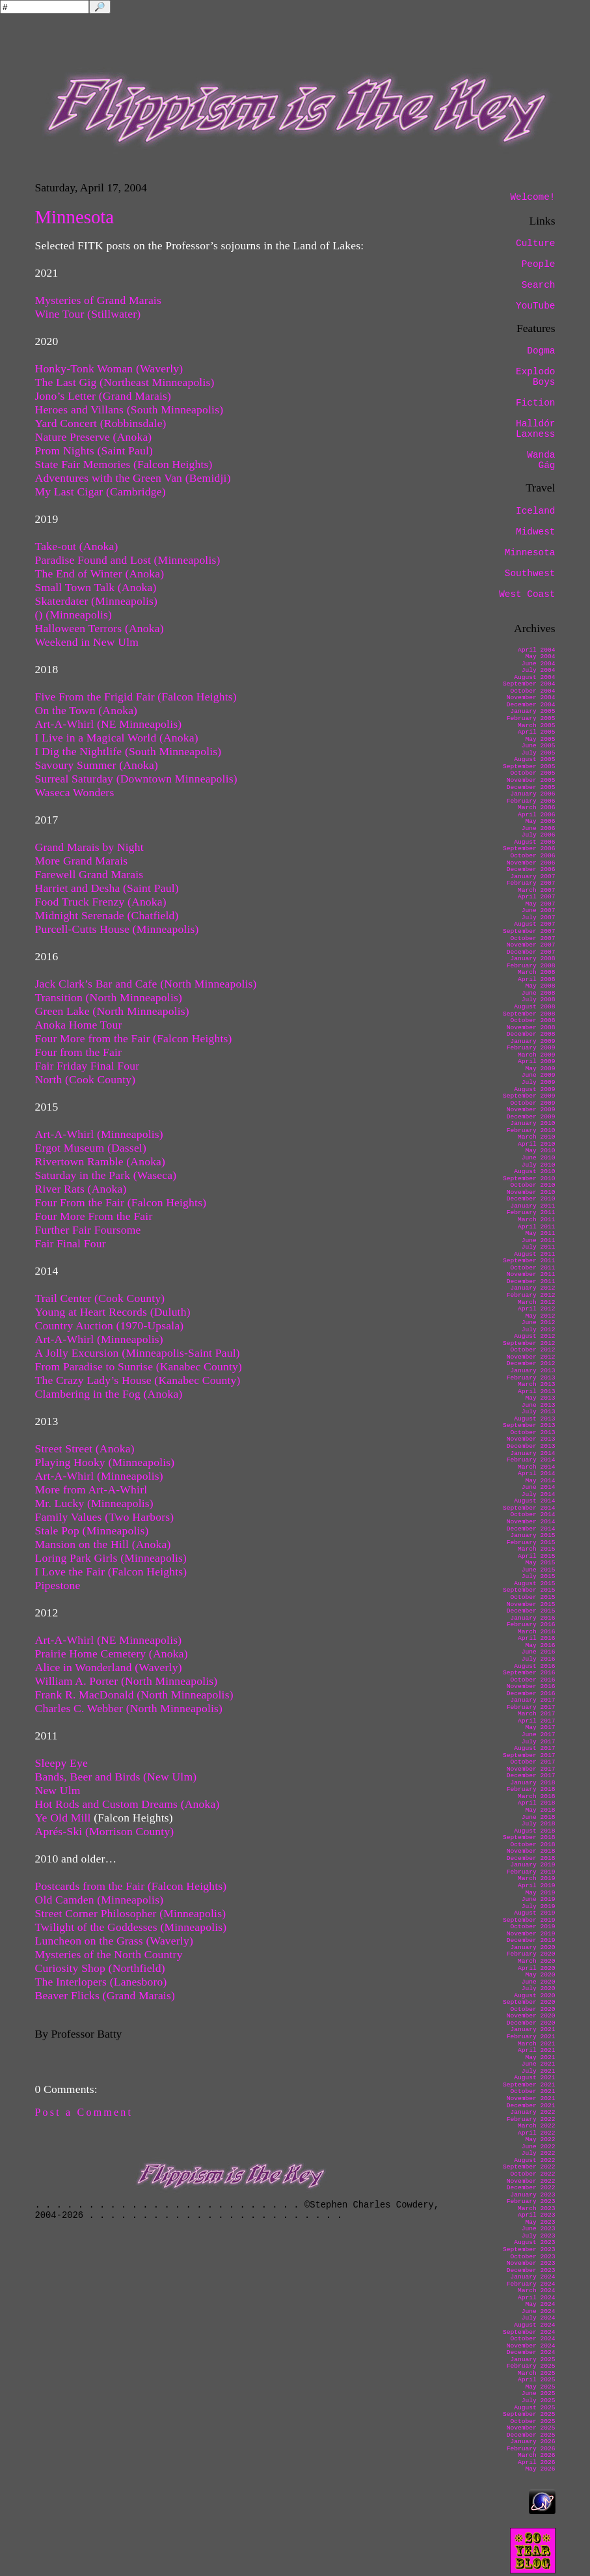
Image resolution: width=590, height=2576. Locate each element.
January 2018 (532, 1782)
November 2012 (531, 1357)
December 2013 (531, 1446)
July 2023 (539, 2235)
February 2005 (531, 718)
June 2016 (539, 1651)
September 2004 (529, 683)
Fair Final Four (70, 1243)
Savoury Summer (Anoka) (97, 764)
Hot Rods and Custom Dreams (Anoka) (127, 1803)
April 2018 (537, 1803)
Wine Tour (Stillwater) (88, 313)
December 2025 (531, 2435)
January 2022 (532, 2112)
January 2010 (532, 1123)
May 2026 (540, 2468)
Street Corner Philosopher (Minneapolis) (130, 1913)
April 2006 (537, 814)
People (539, 264)
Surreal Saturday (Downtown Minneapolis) (136, 778)
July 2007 (539, 917)
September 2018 (529, 1837)
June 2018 (539, 1817)
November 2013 (531, 1439)
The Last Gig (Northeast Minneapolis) (125, 382)
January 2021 (532, 2029)
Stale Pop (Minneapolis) (92, 1530)
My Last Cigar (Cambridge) (100, 491)
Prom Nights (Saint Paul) (94, 450)
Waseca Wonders (74, 792)
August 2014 (534, 1500)
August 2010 (534, 1171)
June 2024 (539, 2311)
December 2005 (531, 787)
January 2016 (532, 1618)
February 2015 (531, 1542)
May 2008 (540, 986)
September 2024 (529, 2332)
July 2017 (539, 1741)
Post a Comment (84, 2112)
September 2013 (529, 1425)
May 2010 (540, 1150)
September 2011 (529, 1260)
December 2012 (531, 1363)
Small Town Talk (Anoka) (96, 587)
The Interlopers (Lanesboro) (101, 1981)
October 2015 (532, 1597)
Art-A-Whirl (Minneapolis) (99, 1134)
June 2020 (539, 1982)
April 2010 (537, 1144)
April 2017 (537, 1720)
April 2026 (537, 2462)
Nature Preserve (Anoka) (95, 436)
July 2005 (539, 752)
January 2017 (532, 1700)
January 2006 (532, 793)
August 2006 (534, 842)
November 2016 (531, 1686)
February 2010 (531, 1130)
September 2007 (529, 931)
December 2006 (531, 869)
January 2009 (532, 1041)
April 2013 (537, 1391)
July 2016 (539, 1659)
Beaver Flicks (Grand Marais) (105, 1995)
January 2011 (532, 1206)
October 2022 (532, 2174)
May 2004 (540, 656)
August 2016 (534, 1666)
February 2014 (531, 1459)
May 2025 (540, 2386)
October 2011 (532, 1267)
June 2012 (539, 1322)
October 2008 (532, 1020)
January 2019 (532, 1864)
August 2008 (534, 1006)
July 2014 (539, 1494)
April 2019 (537, 1885)
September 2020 (529, 2002)
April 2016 (537, 1638)
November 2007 (531, 945)
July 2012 (539, 1329)
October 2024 (532, 2338)
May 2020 (540, 1974)
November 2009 (531, 1109)
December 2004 (531, 704)
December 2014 (531, 1528)
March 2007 (537, 890)
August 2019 (534, 1913)
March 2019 (537, 1878)
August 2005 (534, 759)
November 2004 (531, 697)
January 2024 (532, 2276)
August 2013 (534, 1418)
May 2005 (540, 739)
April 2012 (537, 1308)
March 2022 (537, 2125)
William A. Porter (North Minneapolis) (126, 1680)
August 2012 (534, 1336)
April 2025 (537, 2379)
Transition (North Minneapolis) (109, 997)
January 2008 (532, 958)
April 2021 (537, 2050)
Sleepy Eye (61, 1762)
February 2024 (531, 2284)
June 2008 (539, 993)
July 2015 (539, 1576)
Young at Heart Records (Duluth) (113, 1311)
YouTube (535, 306)
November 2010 (531, 1192)
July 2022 (539, 2153)
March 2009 (537, 1055)
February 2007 (531, 883)
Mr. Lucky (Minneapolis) (94, 1503)
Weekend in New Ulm (87, 641)
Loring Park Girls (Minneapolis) (111, 1557)
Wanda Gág (541, 460)
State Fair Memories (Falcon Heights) (124, 464)
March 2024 (537, 2290)
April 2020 (537, 1968)
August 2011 (534, 1254)
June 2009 (539, 1075)
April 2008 (537, 979)
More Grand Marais (81, 860)
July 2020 (539, 1988)
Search (539, 285)
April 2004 (537, 650)
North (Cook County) (85, 1079)
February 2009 (531, 1047)
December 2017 (531, 1775)
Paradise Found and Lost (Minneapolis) (128, 559)
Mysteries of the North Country (109, 1954)
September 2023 (529, 2249)
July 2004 (539, 670)
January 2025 (532, 2359)
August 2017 (534, 1748)
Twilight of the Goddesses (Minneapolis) (131, 1926)
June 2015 (539, 1569)
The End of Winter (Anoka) (100, 573)
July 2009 (539, 1082)
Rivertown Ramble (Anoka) (100, 1161)
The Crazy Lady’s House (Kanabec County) (138, 1380)
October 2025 (532, 2421)
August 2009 (534, 1089)
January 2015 (532, 1535)
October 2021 (532, 2091)
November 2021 (531, 2098)
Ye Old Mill (63, 1817)
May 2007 (540, 903)
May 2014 (540, 1480)
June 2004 (539, 663)
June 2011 (539, 1240)
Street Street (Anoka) (85, 1448)
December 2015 (531, 1610)
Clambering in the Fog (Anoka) (109, 1393)
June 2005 (539, 745)
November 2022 (531, 2181)
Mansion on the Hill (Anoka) (103, 1544)
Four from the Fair (78, 1052)
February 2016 (531, 1624)
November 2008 (531, 1027)
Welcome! (532, 197)
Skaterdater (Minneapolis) (96, 600)
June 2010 (539, 1157)
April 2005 (537, 732)
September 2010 (529, 1178)
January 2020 (532, 1947)
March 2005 (537, 725)
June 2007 (539, 910)
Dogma (541, 351)
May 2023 (540, 2222)
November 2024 (531, 2345)
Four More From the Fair (94, 1216)
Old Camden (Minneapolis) (99, 1899)
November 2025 (531, 2427)
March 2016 (537, 1631)
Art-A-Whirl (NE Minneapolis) (108, 723)
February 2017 (531, 1707)
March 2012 (537, 1302)
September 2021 (529, 2084)
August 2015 (534, 1583)
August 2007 (534, 924)
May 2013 (540, 1398)
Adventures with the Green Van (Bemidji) (133, 477)
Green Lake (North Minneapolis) (112, 1011)
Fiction (535, 403)
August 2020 (534, 1995)
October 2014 (532, 1514)
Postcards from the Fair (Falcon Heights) (131, 1885)
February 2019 (531, 1872)
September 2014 (529, 1508)
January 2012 (532, 1288)
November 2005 (531, 780)
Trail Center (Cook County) (100, 1298)
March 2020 (537, 1961)
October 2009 (532, 1103)
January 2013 (532, 1370)
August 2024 (534, 2325)
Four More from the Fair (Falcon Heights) (133, 1038)
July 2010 (539, 1165)
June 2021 (539, 2064)
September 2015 (529, 1590)
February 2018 (531, 1789)
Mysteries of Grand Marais (98, 300)
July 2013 (539, 1411)
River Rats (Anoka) (81, 1188)
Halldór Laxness (535, 429)
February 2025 (531, 2366)
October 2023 (532, 2256)
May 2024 (540, 2304)
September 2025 (529, 2414)
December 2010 (531, 1198)
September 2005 (529, 766)
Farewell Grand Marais (89, 874)
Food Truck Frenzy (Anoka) (101, 901)
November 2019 (531, 1933)
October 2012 (532, 1349)
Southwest (530, 573)
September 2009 (529, 1096)
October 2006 (532, 855)
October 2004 (532, 691)
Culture (535, 243)
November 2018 (531, 1851)
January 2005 (532, 711)
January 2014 (532, 1453)
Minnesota (530, 552)
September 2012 (529, 1343)
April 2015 (537, 1556)
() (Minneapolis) (74, 614)
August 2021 (534, 2077)
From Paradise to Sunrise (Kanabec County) (138, 1366)
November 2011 (531, 1274)
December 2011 (531, 1281)
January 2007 (532, 876)
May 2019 (540, 1892)
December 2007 (531, 952)
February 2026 (531, 2448)
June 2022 (539, 2146)
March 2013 (537, 1384)
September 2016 (529, 1672)
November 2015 (531, 1604)
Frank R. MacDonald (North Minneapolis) (134, 1694)
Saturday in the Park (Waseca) (106, 1175)
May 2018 (540, 1810)
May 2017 (540, 1727)
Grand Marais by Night (89, 846)
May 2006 (540, 821)
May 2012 (540, 1316)
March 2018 (537, 1796)
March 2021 (537, 2043)
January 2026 (532, 2441)
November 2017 (531, 1769)
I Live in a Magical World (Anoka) (116, 737)
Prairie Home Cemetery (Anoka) (111, 1653)
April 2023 (537, 2215)
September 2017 (529, 1755)
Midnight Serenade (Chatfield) (107, 915)
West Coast (527, 594)
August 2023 (534, 2242)
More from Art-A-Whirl (91, 1489)
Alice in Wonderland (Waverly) (108, 1667)
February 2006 (531, 801)
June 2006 (539, 828)
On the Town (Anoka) (86, 710)
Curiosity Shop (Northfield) (100, 1967)
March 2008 (537, 972)
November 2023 (531, 2263)
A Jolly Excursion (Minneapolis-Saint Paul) (137, 1352)
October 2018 (532, 1844)
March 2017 (537, 1713)
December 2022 (531, 2187)
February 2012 (531, 1295)
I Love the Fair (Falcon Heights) (111, 1571)
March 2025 (537, 2373)
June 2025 (539, 2393)
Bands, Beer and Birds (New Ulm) (116, 1776)
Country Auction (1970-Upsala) (109, 1325)
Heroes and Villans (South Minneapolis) (129, 409)
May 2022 (540, 2139)
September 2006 (529, 848)
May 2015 (540, 1562)
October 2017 (532, 1762)
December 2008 (531, 1034)
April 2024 (537, 2297)
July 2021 (539, 2071)
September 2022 (529, 2166)
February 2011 (531, 1212)
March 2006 (537, 807)
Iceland (535, 511)
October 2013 (532, 1432)
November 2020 (531, 2015)
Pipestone (58, 1585)
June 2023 (539, 2228)
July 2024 (539, 2317)
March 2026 (537, 2455)
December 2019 (531, 1940)
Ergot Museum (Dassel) (90, 1147)
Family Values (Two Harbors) (104, 1516)
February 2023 (531, 2201)
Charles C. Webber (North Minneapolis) (129, 1708)
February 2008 (531, 965)
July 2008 (539, 999)
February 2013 (531, 1377)
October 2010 (532, 1185)
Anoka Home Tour (78, 1024)
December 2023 (531, 2270)
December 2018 (531, 1858)
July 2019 (539, 1906)
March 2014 (537, 1467)
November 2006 (531, 862)
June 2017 (539, 1734)
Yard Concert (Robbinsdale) (101, 423)
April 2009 (537, 1061)
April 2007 (537, 896)
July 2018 (539, 1823)
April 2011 (537, 1226)
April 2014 (537, 1473)
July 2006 (539, 834)
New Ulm (58, 1790)
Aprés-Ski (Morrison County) (104, 1831)
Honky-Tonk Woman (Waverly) (109, 368)
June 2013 (539, 1405)
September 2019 (529, 1920)
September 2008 (529, 1014)
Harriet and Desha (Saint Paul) (107, 887)
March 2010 (537, 1137)
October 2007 (532, 938)
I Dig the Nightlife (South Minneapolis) (128, 751)
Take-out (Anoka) (76, 546)
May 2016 (540, 1645)
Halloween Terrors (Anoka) (99, 628)
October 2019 (532, 1926)
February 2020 (531, 1954)
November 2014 (531, 1521)
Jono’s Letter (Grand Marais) (103, 395)
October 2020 (532, 2009)
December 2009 (531, 1116)
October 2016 (532, 1679)
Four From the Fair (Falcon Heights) (121, 1202)
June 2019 (539, 1899)
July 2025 (539, 2400)
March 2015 (537, 1549)
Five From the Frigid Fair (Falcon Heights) (136, 696)
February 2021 (531, 2036)
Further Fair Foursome (88, 1229)
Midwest (535, 532)
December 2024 (531, 2352)
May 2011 (540, 1233)
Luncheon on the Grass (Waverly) (114, 1940)
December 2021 (531, 2105)
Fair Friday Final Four (87, 1065)
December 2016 (531, 1693)
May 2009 (540, 1068)
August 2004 (534, 677)
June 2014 (539, 1487)
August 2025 (534, 2407)
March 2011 (537, 1219)
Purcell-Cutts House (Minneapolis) (117, 928)
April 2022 (537, 2133)
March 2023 (537, 2208)
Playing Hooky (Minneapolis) (105, 1462)
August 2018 (534, 1831)
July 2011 (539, 1247)
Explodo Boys (535, 377)
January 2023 (532, 2194)
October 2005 (532, 773)
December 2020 (531, 2023)
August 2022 (534, 2160)
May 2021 (540, 2057)
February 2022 (531, 2119)
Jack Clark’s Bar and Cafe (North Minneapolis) (146, 983)
